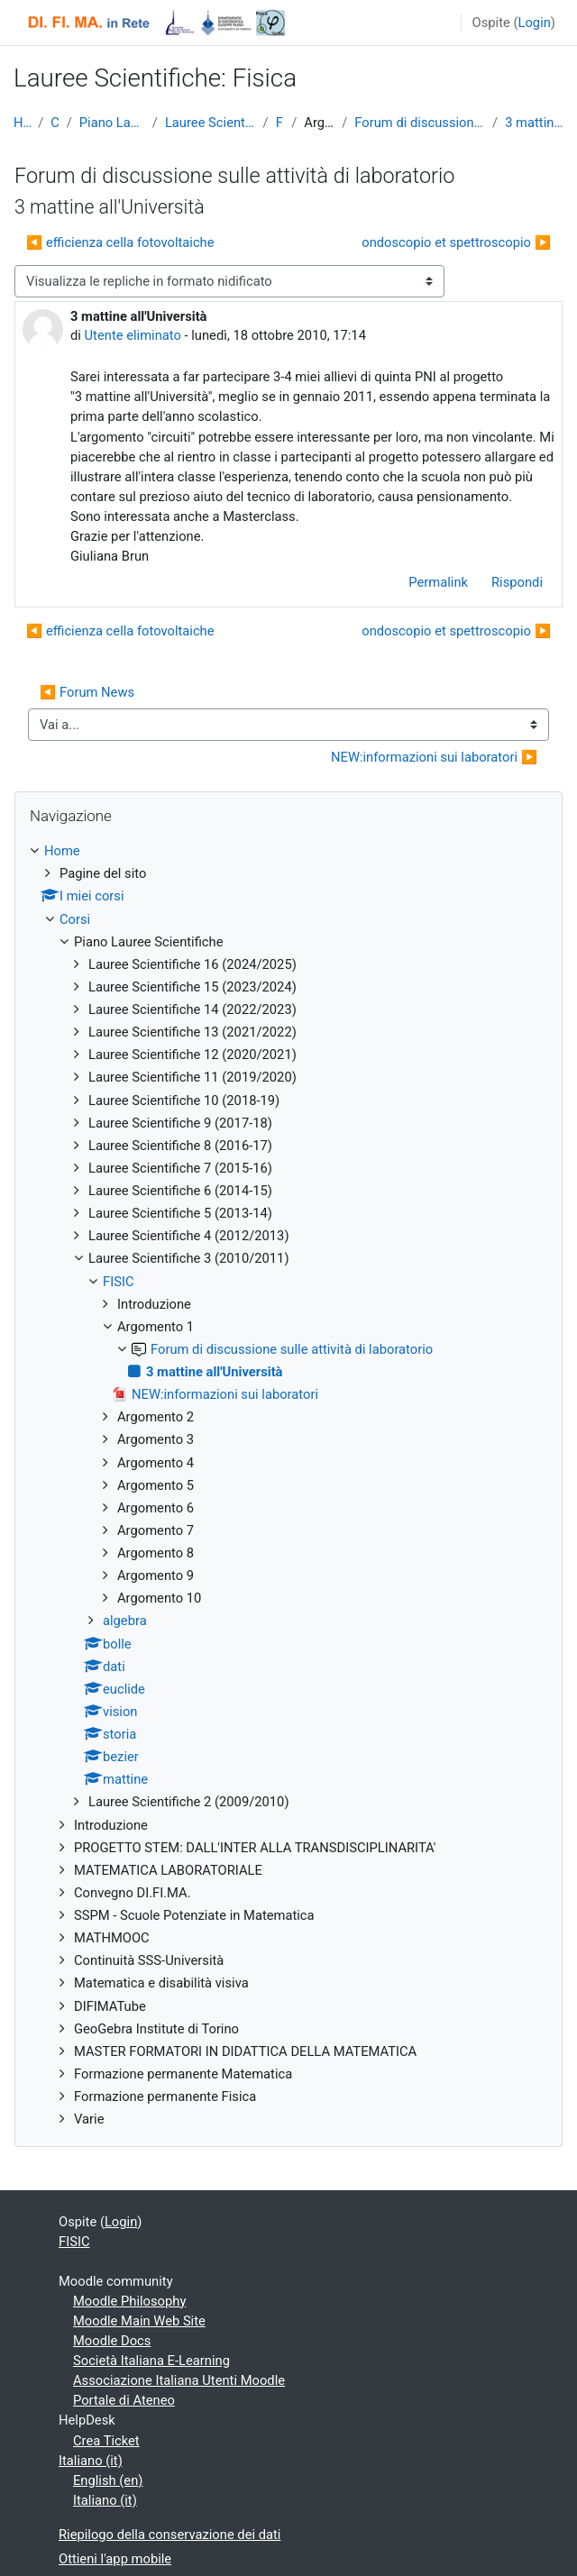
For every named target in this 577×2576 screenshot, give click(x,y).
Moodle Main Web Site (139, 2321)
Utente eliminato (133, 335)
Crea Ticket (106, 2441)
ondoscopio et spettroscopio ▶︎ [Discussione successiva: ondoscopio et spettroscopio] (456, 242)
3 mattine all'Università (534, 122)
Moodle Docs (112, 2341)
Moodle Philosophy (129, 2301)
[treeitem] (288, 1485)
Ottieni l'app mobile (115, 2559)
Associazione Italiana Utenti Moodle (179, 2380)
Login (534, 22)
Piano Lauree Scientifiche (112, 122)
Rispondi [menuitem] (517, 582)
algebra (125, 1620)
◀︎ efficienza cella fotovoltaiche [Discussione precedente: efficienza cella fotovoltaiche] (120, 242)
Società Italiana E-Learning (151, 2360)
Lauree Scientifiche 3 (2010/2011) (210, 122)
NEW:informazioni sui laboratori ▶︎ (434, 757)
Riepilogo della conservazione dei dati (169, 2534)
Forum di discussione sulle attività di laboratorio (419, 122)
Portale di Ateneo (124, 2400)
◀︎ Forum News (87, 692)
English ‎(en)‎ (107, 2480)
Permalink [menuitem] (438, 582)
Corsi (54, 122)
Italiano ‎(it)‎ (91, 2461)
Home (22, 122)
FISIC (280, 122)
